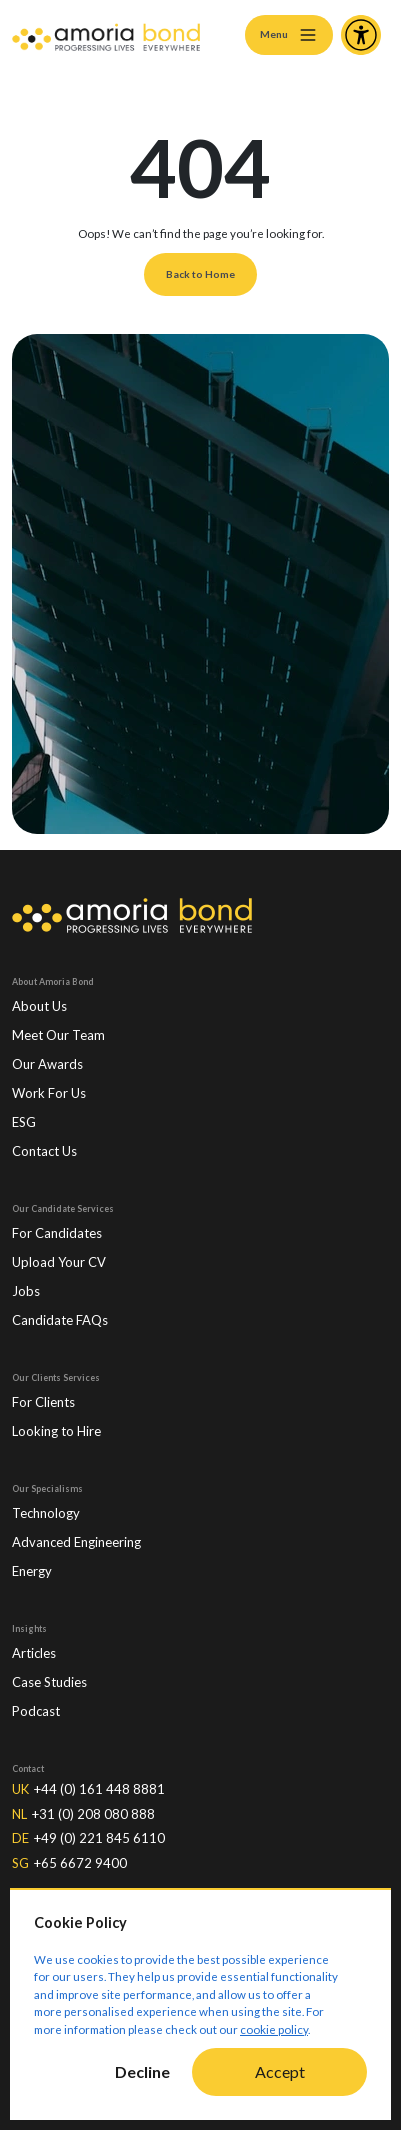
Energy (32, 1571)
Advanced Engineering (76, 1542)
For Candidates (57, 1233)
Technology (46, 1513)
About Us (39, 1006)
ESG (24, 1122)
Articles (34, 1653)
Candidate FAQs (60, 1320)
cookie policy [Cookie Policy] (274, 2029)
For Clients (43, 1402)
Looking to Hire (56, 1431)
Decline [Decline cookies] (142, 2071)
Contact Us (44, 1151)
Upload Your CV (59, 1262)
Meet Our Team (58, 1035)
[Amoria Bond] (106, 35)
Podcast (36, 1711)
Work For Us (49, 1093)
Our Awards (47, 1064)
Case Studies (49, 1682)
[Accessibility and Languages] (361, 35)
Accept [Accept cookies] (280, 2071)
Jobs (26, 1291)
